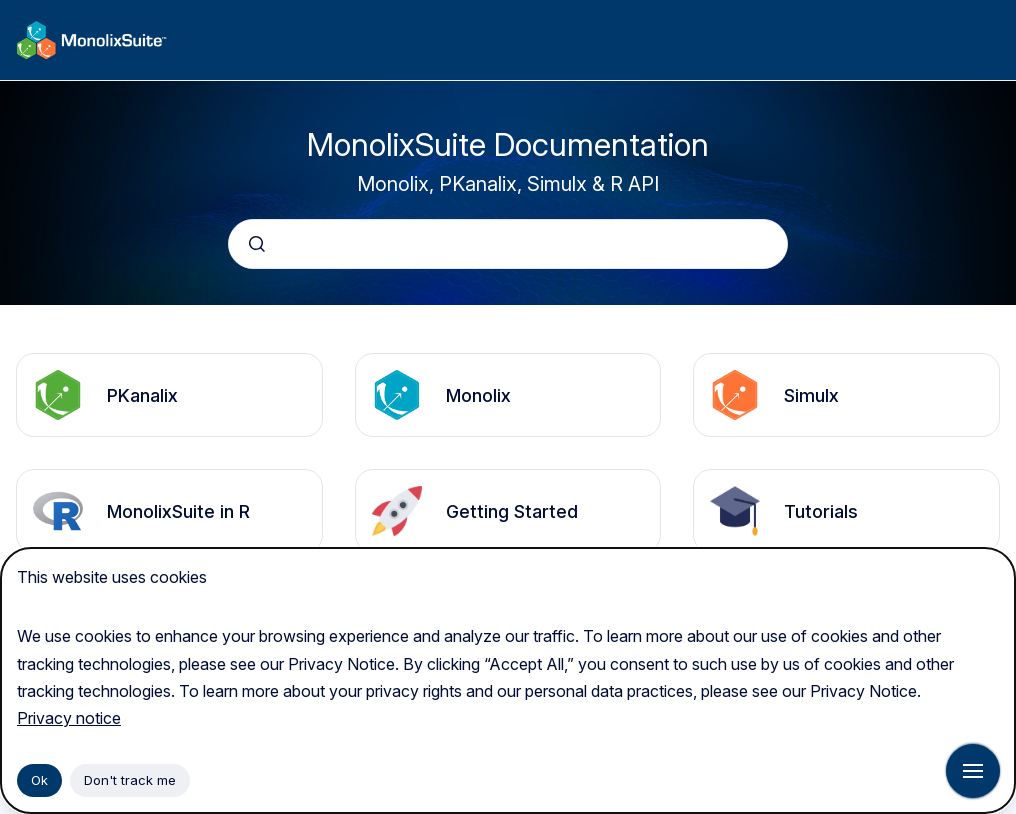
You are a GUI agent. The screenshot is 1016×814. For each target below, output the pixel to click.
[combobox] (508, 244)
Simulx (811, 395)
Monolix (478, 395)
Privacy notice (69, 718)
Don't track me (130, 780)
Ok (39, 780)
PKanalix (142, 395)
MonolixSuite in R (178, 511)
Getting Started (512, 511)
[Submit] (257, 244)
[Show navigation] (973, 771)
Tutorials (821, 511)
